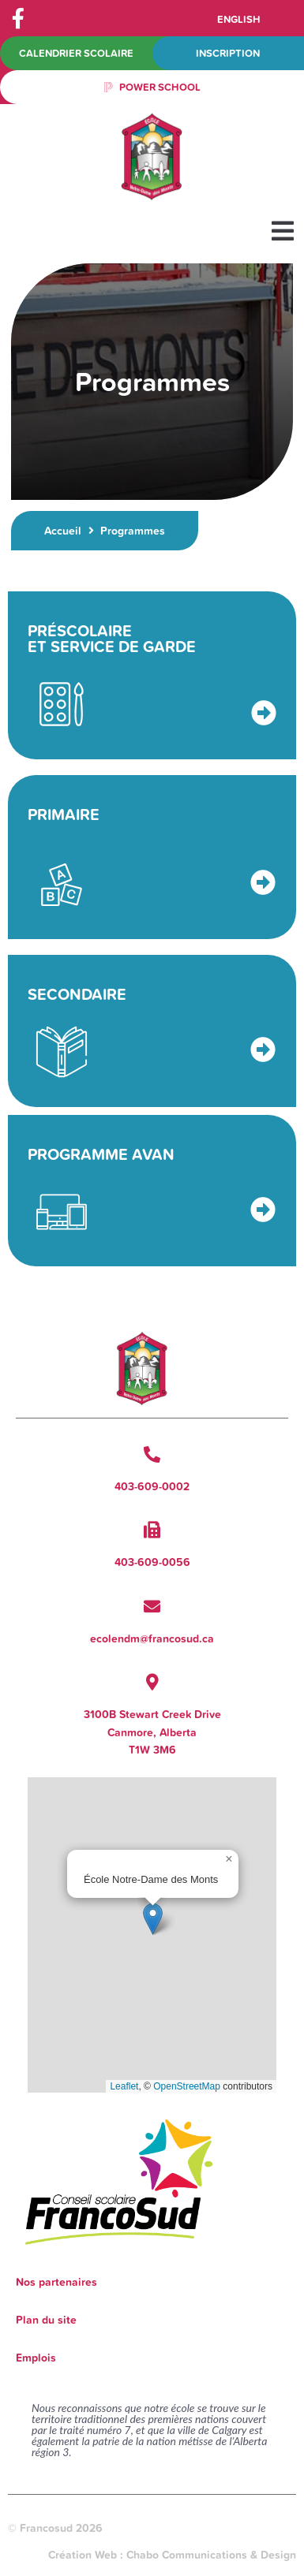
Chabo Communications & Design (211, 2555)
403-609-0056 (152, 1562)
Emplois (36, 2357)
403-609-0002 (152, 1486)
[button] (282, 230)
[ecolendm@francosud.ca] (152, 1606)
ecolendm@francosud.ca (152, 1638)
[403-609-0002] (152, 1454)
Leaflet (124, 2086)
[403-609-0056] (152, 1530)
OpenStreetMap (186, 2086)
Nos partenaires (56, 2282)
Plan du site (46, 2320)
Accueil (62, 531)
